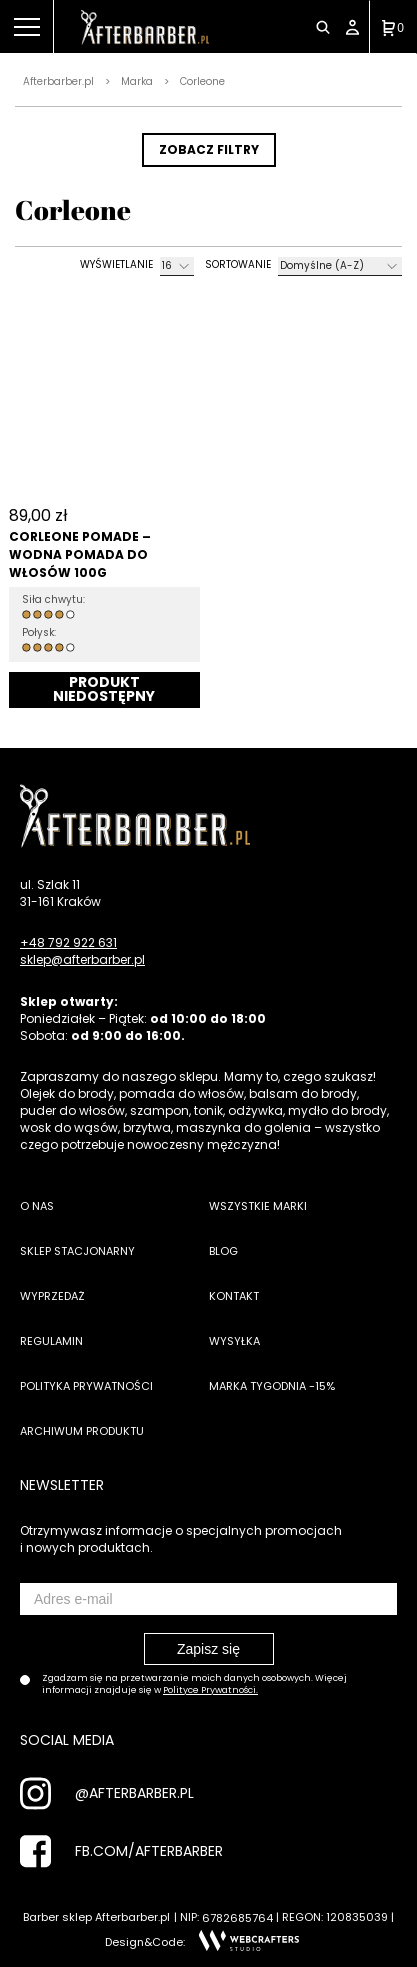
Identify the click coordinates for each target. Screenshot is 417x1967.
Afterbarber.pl (58, 81)
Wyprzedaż (52, 1296)
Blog (223, 1251)
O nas (37, 1206)
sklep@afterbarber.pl (82, 959)
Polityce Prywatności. (210, 1690)
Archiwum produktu (82, 1431)
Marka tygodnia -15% (272, 1386)
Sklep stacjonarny (77, 1251)
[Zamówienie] (340, 266)
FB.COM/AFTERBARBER (149, 1851)
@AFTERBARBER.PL (134, 1793)
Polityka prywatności (86, 1386)
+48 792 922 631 (68, 942)
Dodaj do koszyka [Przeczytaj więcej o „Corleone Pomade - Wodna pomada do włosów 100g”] (104, 689)
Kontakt (234, 1296)
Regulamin (51, 1341)
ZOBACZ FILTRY (209, 149)
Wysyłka (234, 1341)
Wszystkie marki (258, 1206)
